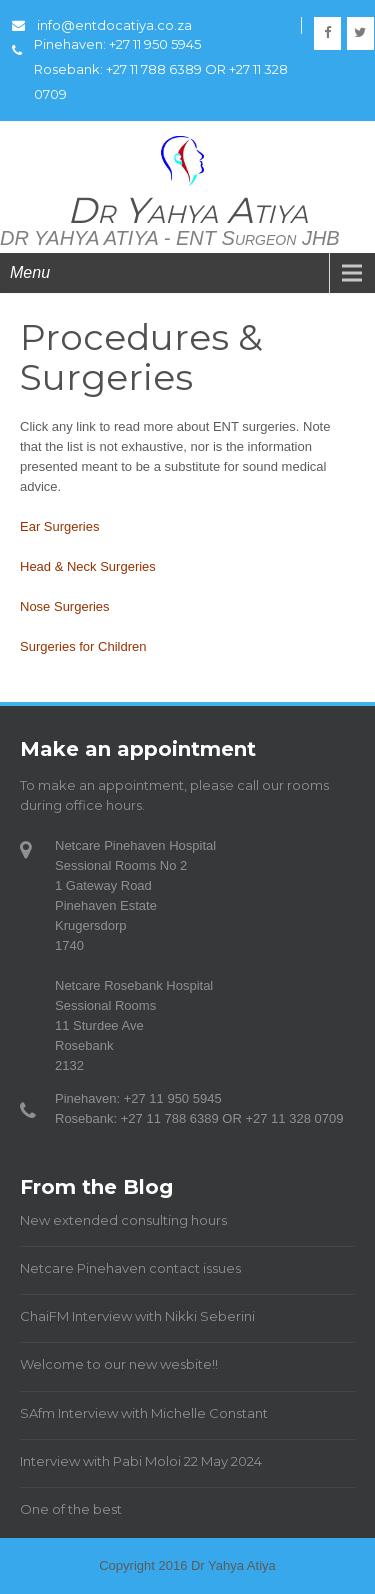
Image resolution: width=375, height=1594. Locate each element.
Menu (30, 272)
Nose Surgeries (65, 606)
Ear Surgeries (59, 526)
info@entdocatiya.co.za (102, 25)
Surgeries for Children (83, 646)
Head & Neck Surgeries (88, 566)
